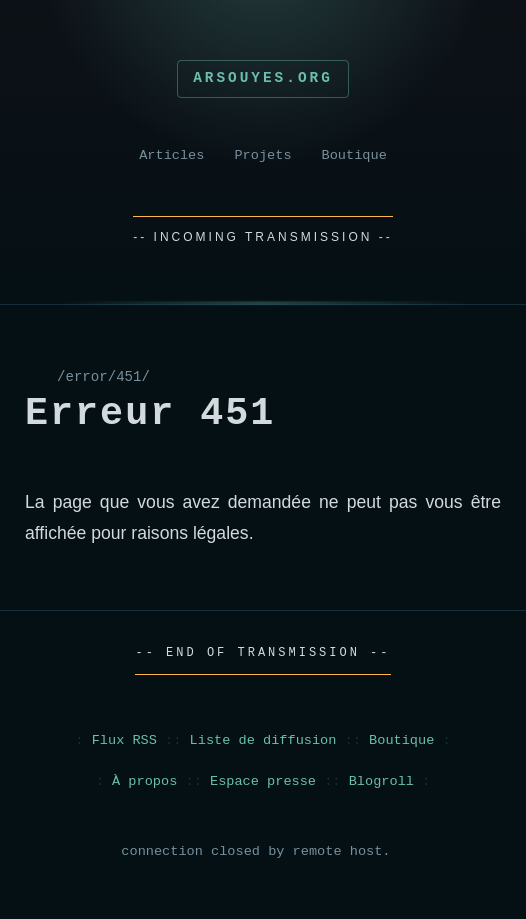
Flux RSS (124, 740)
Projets (262, 155)
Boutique (354, 155)
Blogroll (381, 781)
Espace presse (263, 781)
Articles (171, 155)
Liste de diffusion (263, 740)
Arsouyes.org (263, 78)
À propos (144, 781)
